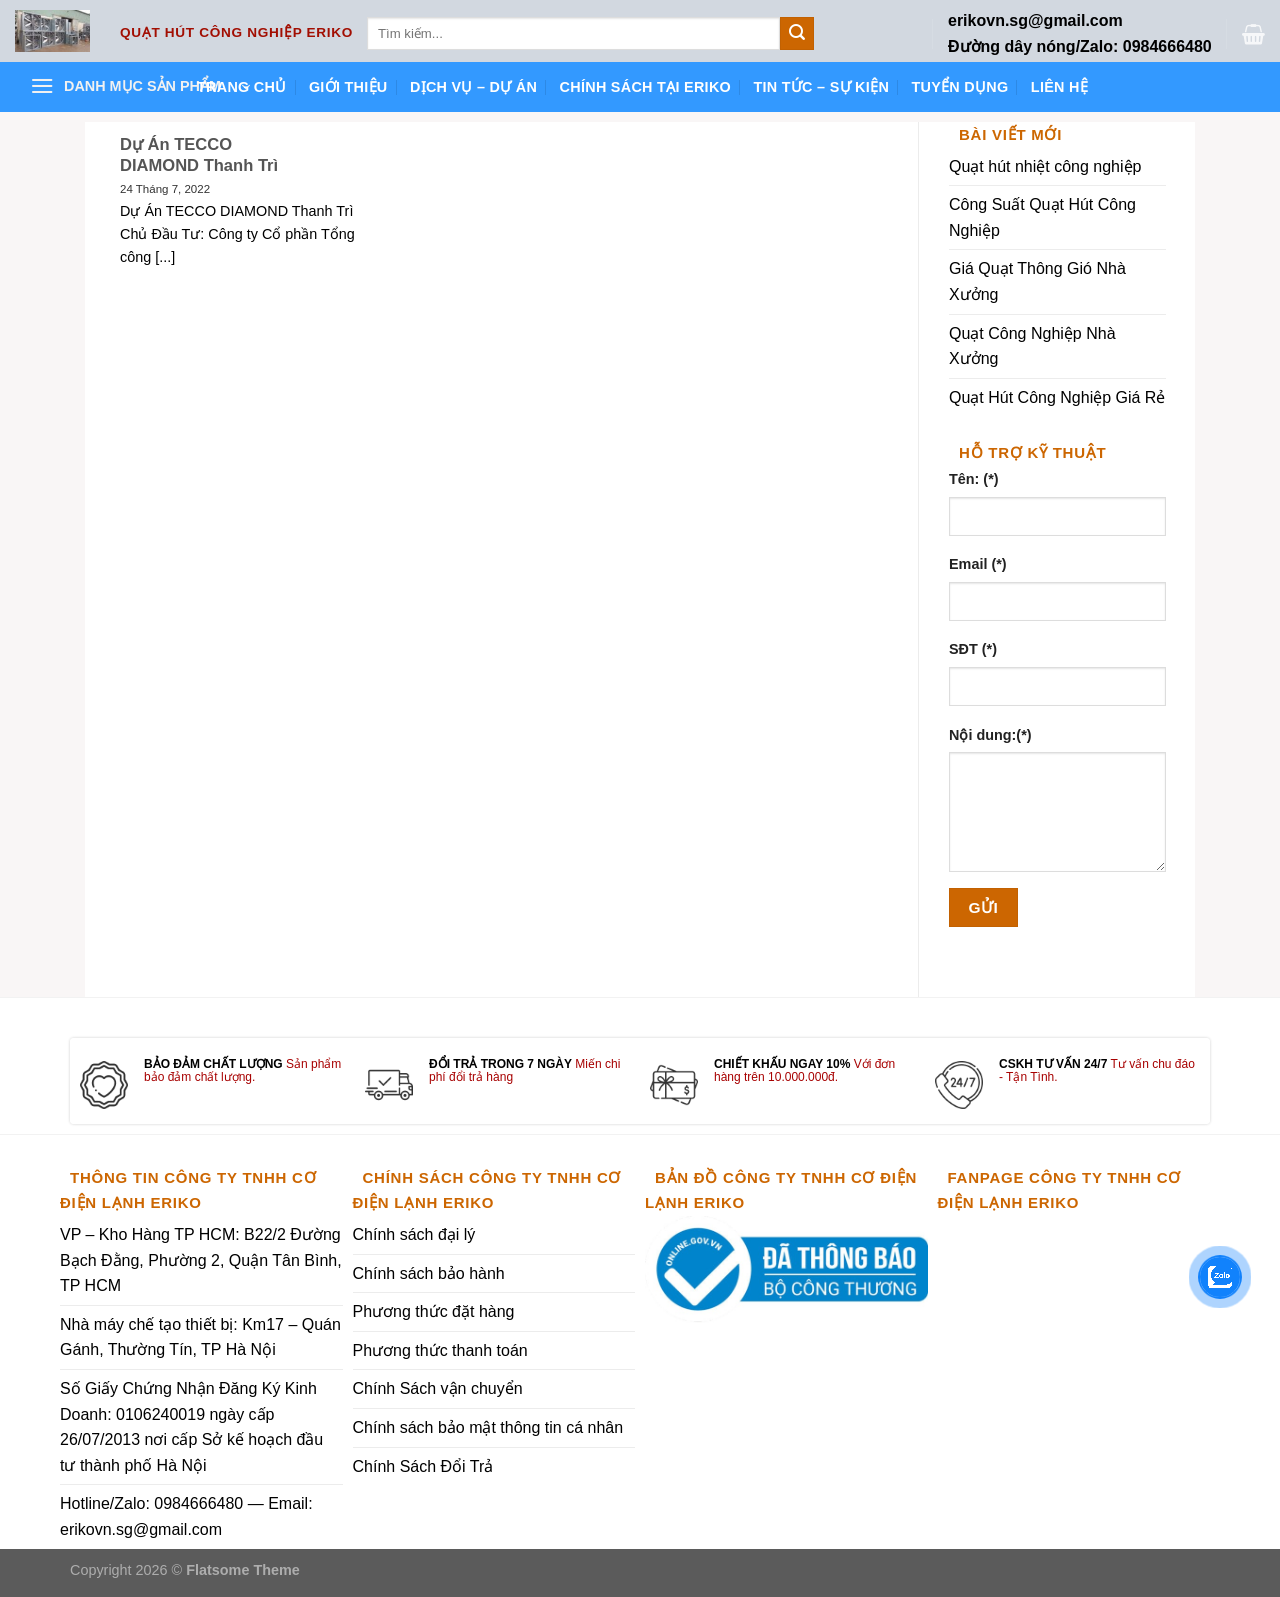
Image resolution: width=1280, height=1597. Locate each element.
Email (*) (978, 564)
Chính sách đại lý (414, 1234)
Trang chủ (242, 87)
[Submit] (797, 34)
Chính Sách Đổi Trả (423, 1466)
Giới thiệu (348, 87)
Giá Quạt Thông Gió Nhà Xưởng (1037, 281)
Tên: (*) (974, 479)
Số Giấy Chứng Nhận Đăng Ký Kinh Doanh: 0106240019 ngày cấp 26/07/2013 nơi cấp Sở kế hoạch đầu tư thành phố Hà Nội (191, 1427)
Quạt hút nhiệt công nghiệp (1045, 166)
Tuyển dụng (959, 87)
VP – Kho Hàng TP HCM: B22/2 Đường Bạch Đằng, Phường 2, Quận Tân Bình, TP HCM (201, 1260)
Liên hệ (1059, 87)
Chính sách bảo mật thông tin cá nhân (488, 1427)
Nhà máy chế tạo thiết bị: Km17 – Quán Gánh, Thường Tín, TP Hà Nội (200, 1337)
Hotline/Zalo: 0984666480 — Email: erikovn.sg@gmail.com (186, 1516)
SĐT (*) (973, 649)
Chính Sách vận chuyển (438, 1388)
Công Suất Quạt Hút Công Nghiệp (1042, 217)
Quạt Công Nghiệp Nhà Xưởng (1032, 346)
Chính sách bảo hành (429, 1273)
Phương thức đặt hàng (434, 1311)
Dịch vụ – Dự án (473, 87)
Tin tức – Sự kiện (821, 87)
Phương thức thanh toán (440, 1350)
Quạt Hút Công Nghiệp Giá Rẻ (1057, 397)
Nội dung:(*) (990, 735)
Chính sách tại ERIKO (645, 87)
